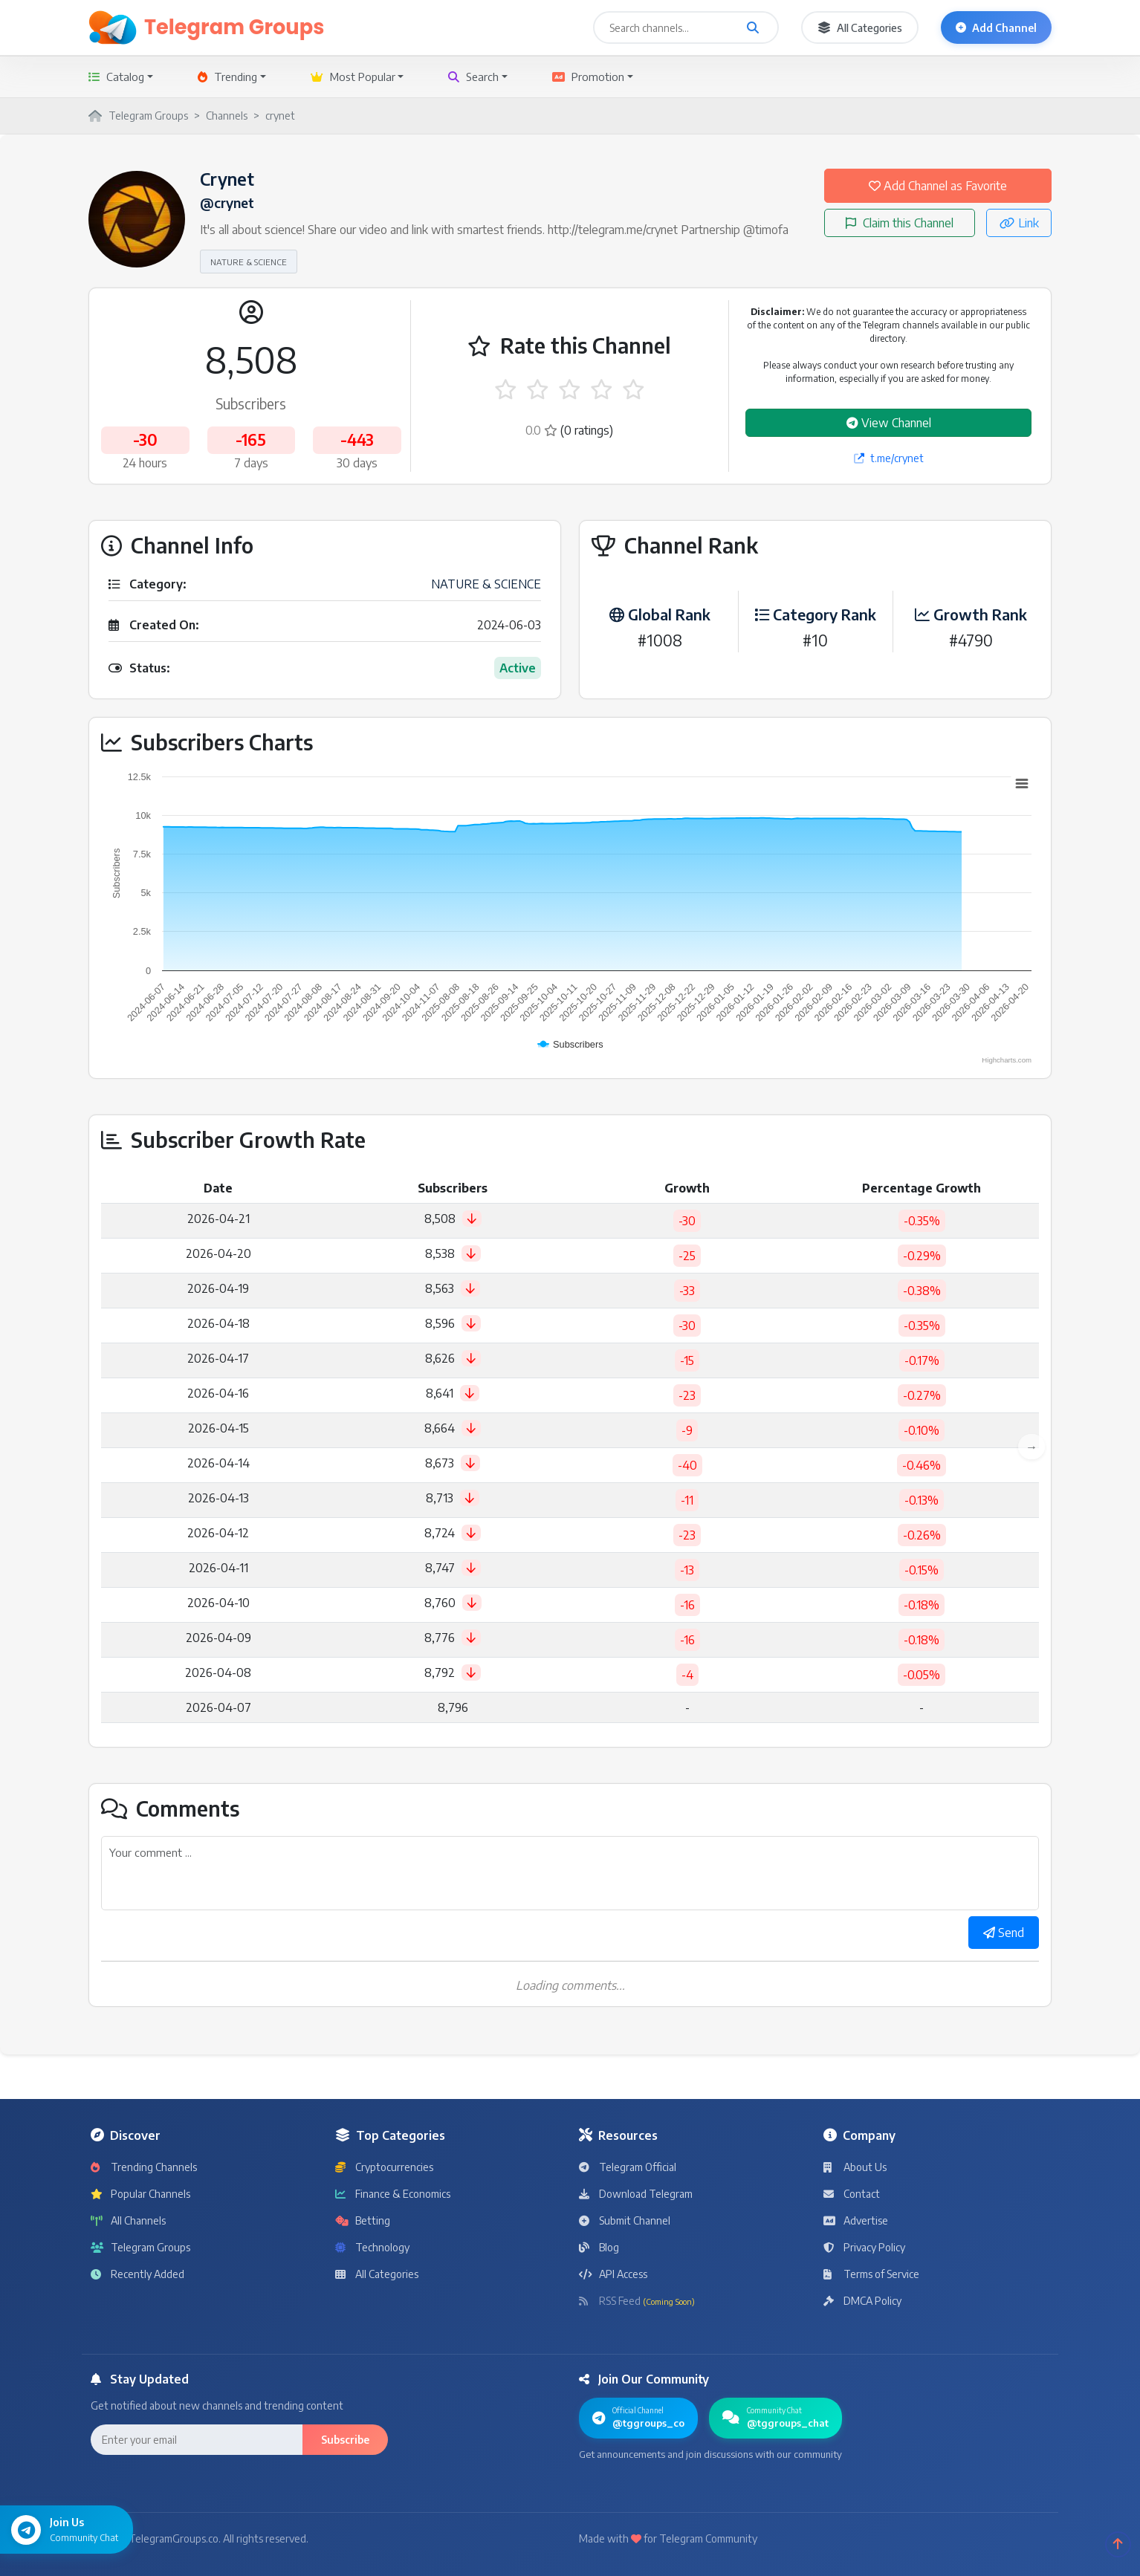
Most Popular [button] (353, 76)
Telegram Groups (140, 2247)
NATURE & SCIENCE (248, 261)
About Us (855, 2167)
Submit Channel (624, 2220)
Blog (599, 2247)
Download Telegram (636, 2193)
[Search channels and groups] (753, 27)
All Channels (128, 2220)
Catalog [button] (116, 76)
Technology (372, 2247)
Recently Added (137, 2274)
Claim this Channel (899, 222)
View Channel (888, 422)
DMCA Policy (862, 2300)
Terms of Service (871, 2274)
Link (1019, 222)
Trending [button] (227, 76)
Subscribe (345, 2439)
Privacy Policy (864, 2247)
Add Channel (996, 28)
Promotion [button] (588, 76)
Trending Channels (144, 2167)
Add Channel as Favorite (938, 185)
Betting (362, 2220)
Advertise (855, 2220)
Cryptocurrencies (384, 2167)
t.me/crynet (889, 458)
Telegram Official (627, 2167)
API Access (613, 2274)
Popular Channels (140, 2193)
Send (1003, 1932)
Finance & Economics (392, 2193)
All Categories (859, 28)
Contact (851, 2193)
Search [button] (473, 76)
